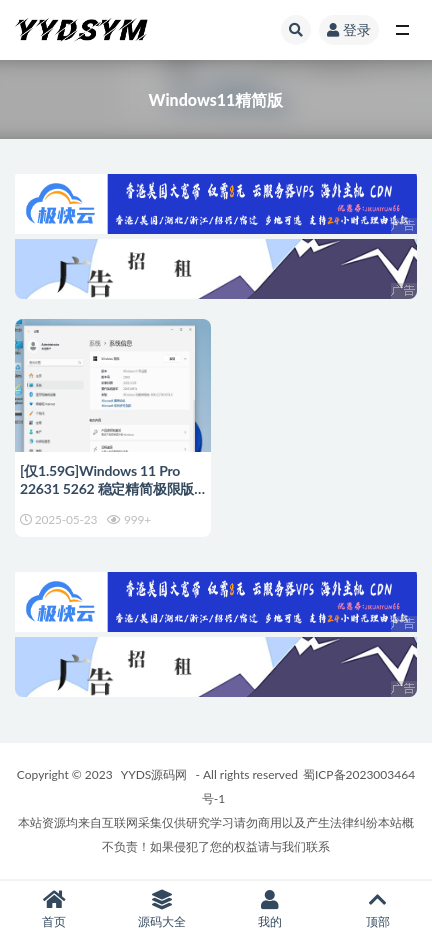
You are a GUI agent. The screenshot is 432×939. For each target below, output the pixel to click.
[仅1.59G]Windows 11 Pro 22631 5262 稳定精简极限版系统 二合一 (107, 488)
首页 (54, 909)
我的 (270, 909)
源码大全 (162, 909)
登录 (349, 29)
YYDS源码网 (154, 774)
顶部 (378, 909)
